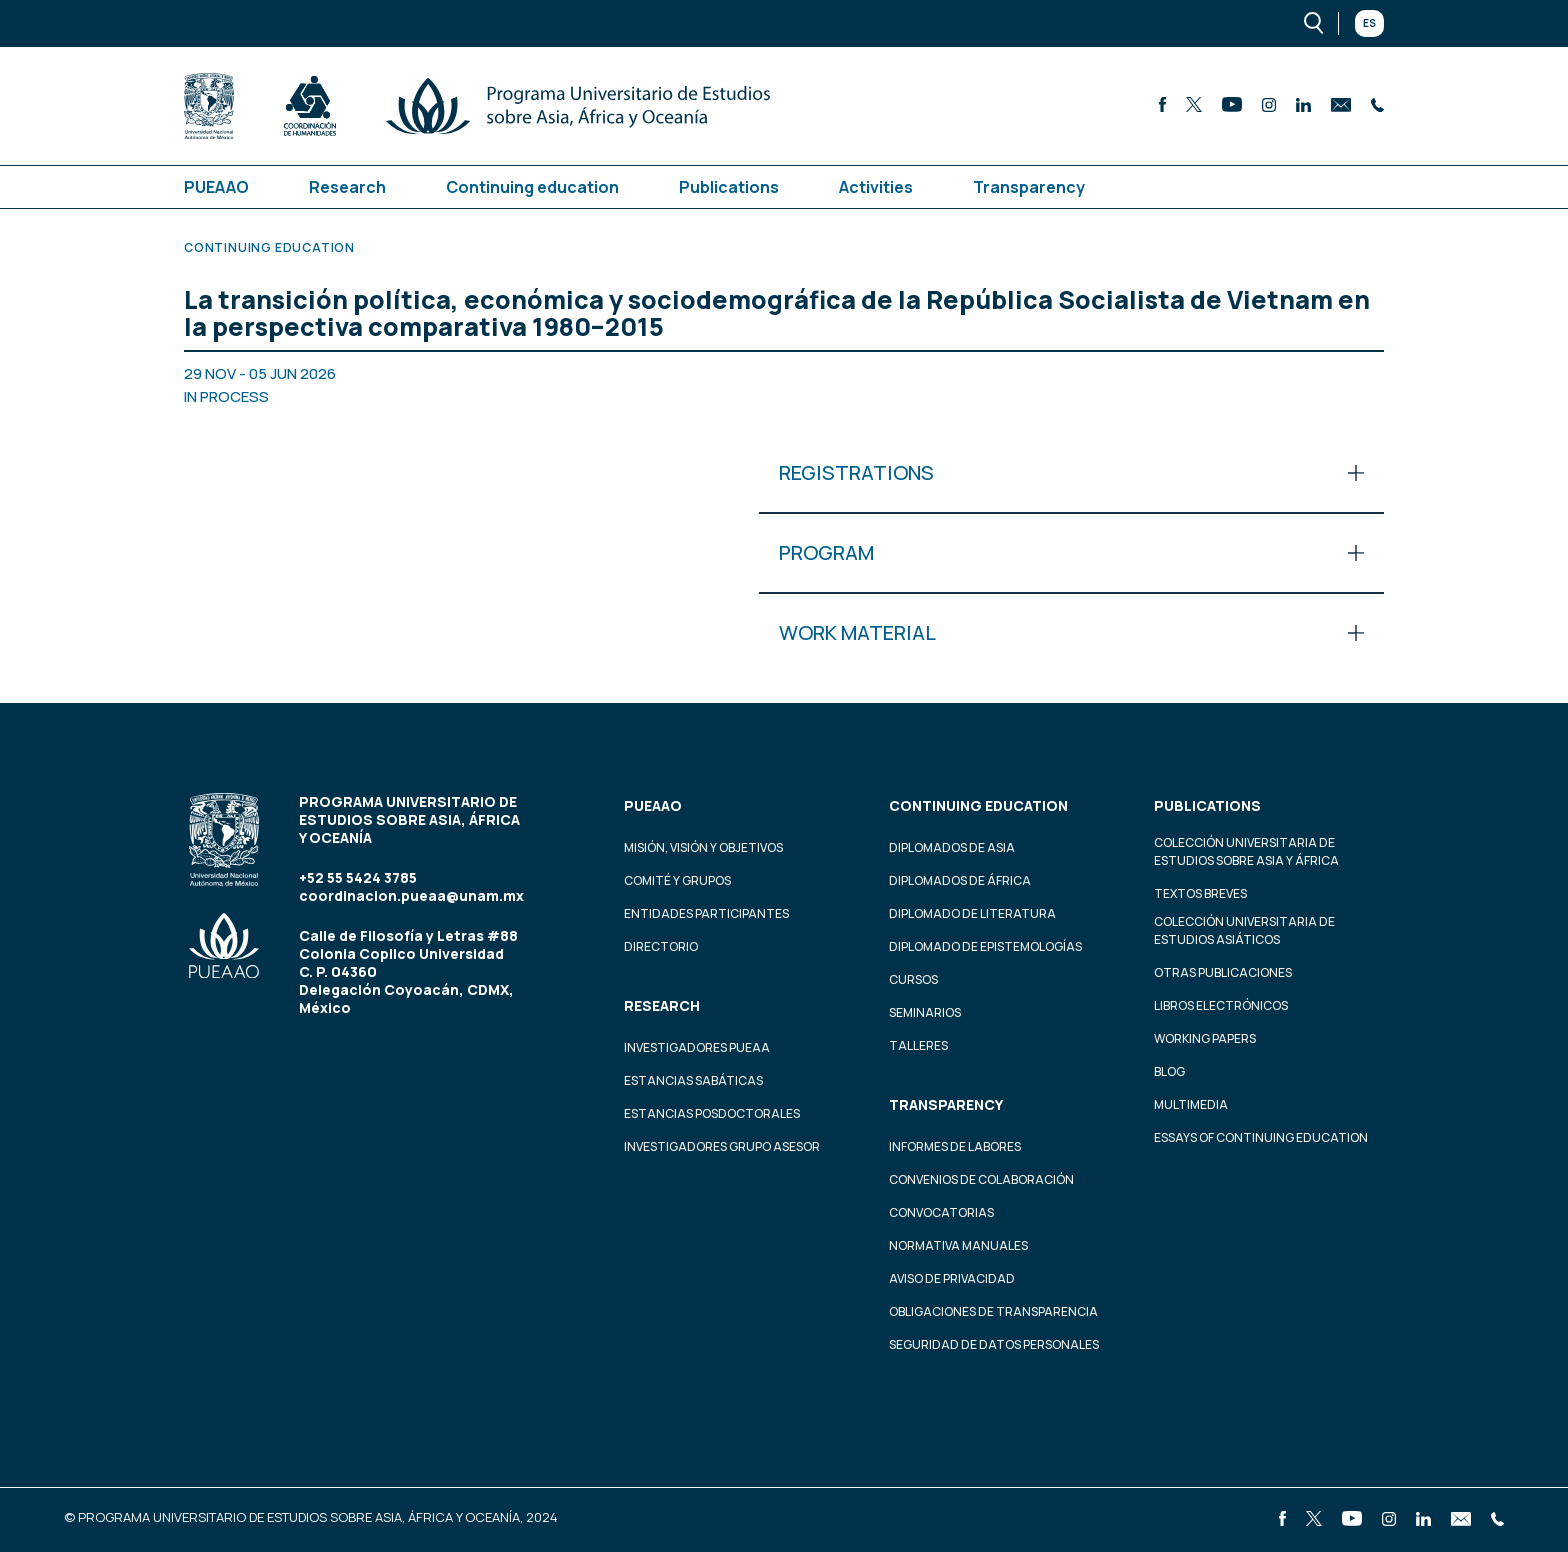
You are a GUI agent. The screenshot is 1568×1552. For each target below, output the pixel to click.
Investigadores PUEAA (697, 1047)
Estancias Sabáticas (693, 1080)
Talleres (918, 1045)
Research (347, 187)
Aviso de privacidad (952, 1278)
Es (1369, 23)
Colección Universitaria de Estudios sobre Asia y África (1246, 851)
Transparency (1029, 187)
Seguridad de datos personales (994, 1344)
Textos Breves (1200, 893)
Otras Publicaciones (1223, 972)
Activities (876, 187)
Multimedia (1191, 1104)
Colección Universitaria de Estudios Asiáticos (1244, 930)
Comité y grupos (677, 880)
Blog (1169, 1071)
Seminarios (925, 1012)
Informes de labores (955, 1146)
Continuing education (532, 187)
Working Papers (1205, 1038)
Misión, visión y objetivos (703, 847)
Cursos (913, 979)
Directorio (661, 946)
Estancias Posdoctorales (712, 1113)
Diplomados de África (960, 880)
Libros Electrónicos (1221, 1005)
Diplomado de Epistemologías (985, 946)
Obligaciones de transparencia (993, 1311)
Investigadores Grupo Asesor (722, 1146)
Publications (729, 187)
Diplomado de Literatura (972, 913)
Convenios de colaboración (981, 1179)
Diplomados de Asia (952, 847)
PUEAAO (216, 187)
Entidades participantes (706, 913)
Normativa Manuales (958, 1245)
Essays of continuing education (1261, 1137)
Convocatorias (941, 1212)
